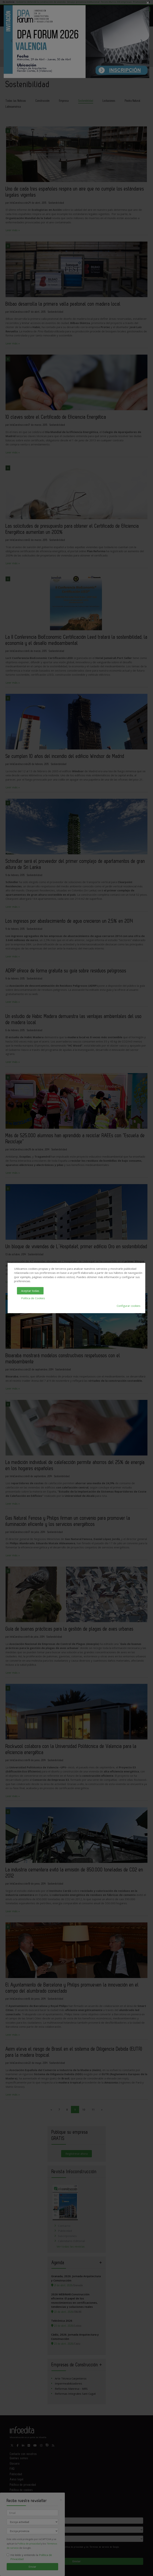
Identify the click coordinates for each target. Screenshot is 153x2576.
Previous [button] (12, 41)
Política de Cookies (33, 1298)
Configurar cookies (128, 1306)
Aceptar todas (30, 1291)
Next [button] (141, 41)
